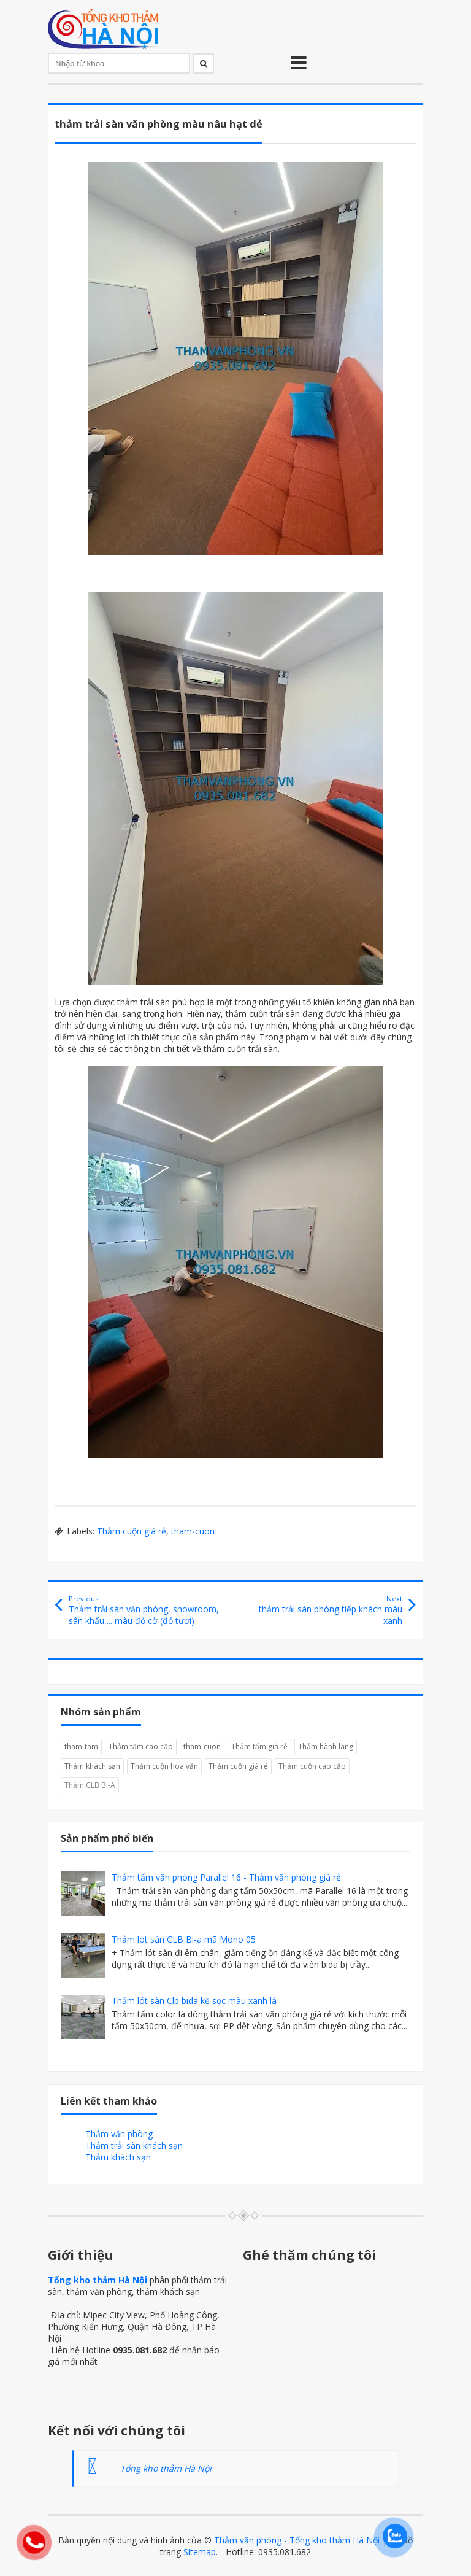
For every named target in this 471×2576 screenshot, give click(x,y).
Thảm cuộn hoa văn (164, 1766)
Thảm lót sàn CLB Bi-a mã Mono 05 (184, 1939)
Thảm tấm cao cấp (141, 1746)
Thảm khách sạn (92, 1766)
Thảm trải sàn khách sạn (134, 2145)
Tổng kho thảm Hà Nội (97, 2280)
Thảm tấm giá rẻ (259, 1746)
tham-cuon (193, 1531)
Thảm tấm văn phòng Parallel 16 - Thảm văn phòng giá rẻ (226, 1877)
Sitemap (199, 2552)
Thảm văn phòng (119, 2134)
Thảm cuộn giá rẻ (131, 1531)
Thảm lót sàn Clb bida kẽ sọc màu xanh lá (194, 2000)
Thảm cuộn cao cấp (312, 1766)
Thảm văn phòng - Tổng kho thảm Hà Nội (297, 2540)
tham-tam (81, 1746)
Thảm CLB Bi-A (89, 1785)
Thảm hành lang (325, 1746)
